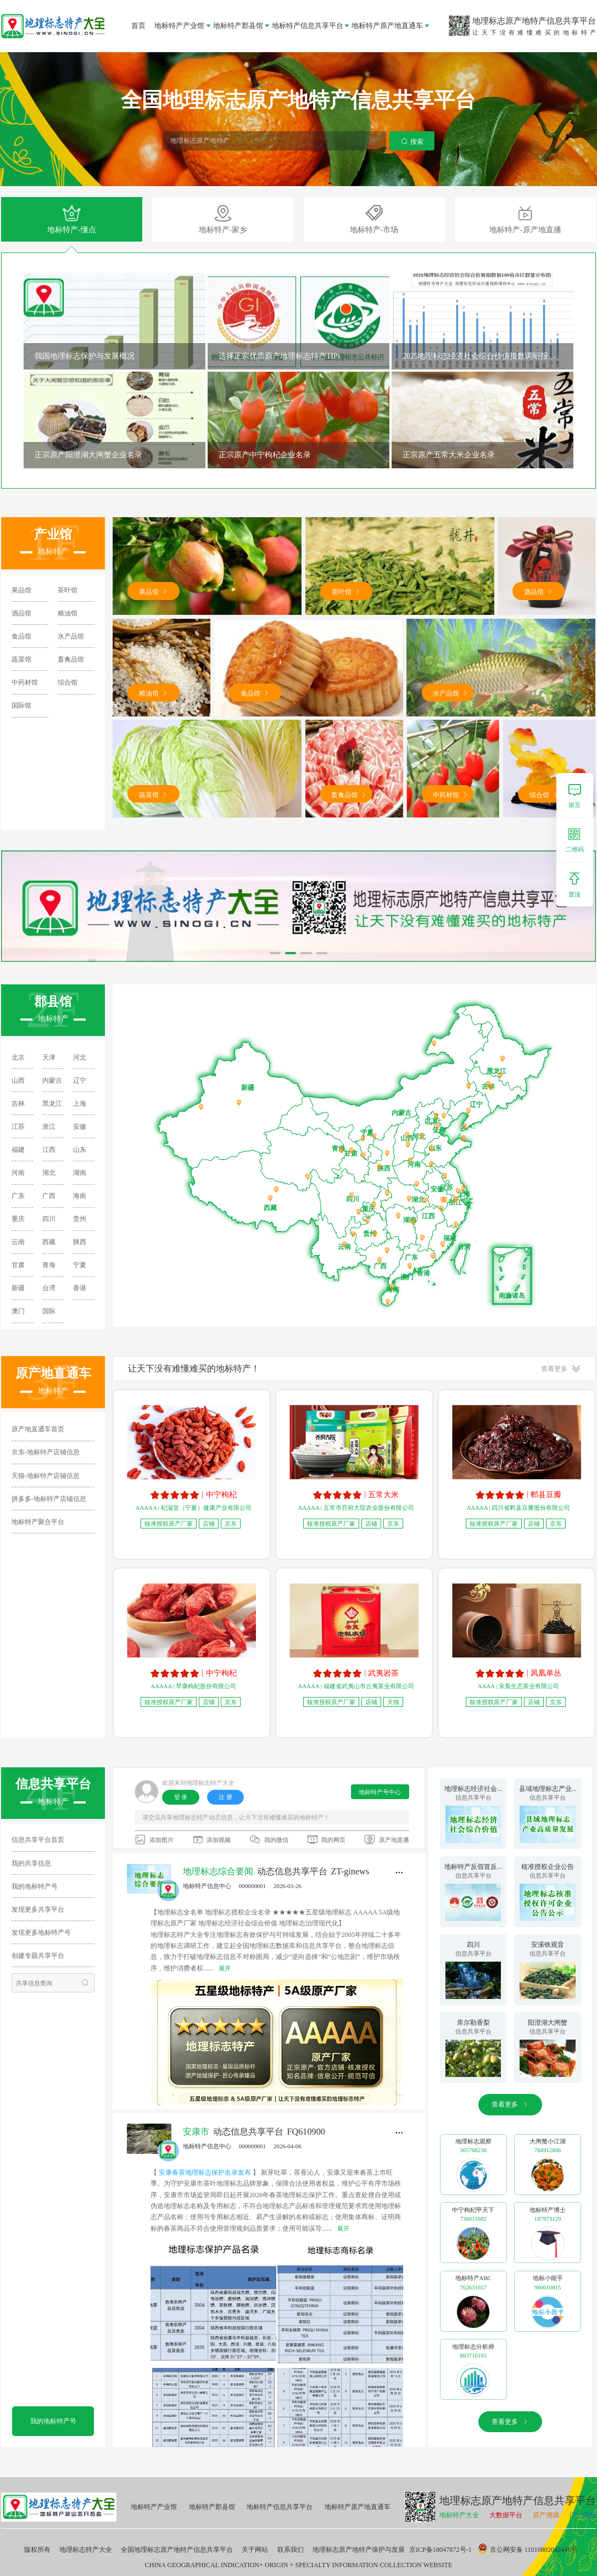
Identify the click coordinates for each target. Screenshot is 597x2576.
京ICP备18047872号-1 (440, 2549)
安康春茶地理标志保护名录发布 (206, 2172)
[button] (275, 953)
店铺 (209, 1523)
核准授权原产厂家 (168, 1523)
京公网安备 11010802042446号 (527, 2549)
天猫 (393, 1702)
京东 (231, 1523)
